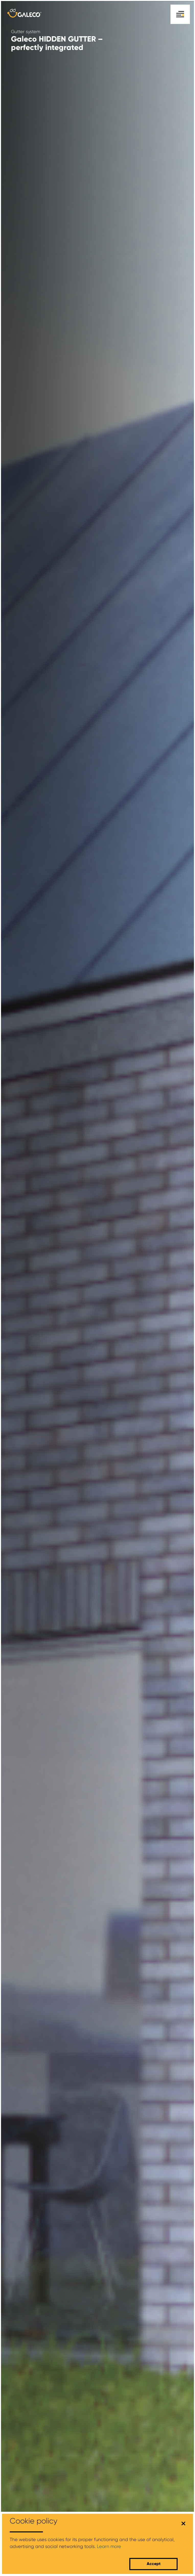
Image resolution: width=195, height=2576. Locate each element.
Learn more (109, 2546)
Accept (153, 2563)
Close (183, 2523)
